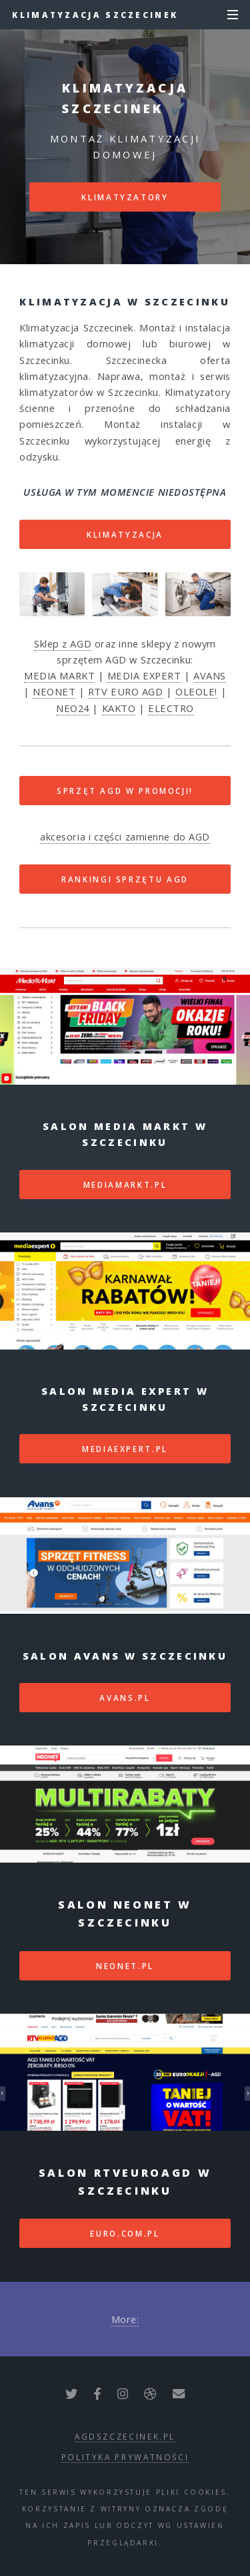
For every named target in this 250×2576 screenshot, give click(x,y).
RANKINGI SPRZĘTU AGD (125, 879)
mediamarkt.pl (125, 1184)
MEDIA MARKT (59, 675)
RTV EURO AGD (125, 691)
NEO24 (72, 708)
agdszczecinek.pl (125, 2436)
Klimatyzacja (125, 534)
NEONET (54, 691)
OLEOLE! (196, 691)
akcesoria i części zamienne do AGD (125, 836)
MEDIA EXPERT (144, 675)
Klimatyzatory (124, 197)
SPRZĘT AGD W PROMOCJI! (125, 790)
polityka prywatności (125, 2457)
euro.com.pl (124, 2233)
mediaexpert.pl (125, 1448)
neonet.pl (125, 1965)
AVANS (209, 675)
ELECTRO (171, 708)
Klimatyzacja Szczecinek (95, 14)
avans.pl (124, 1697)
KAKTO (119, 708)
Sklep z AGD (62, 643)
